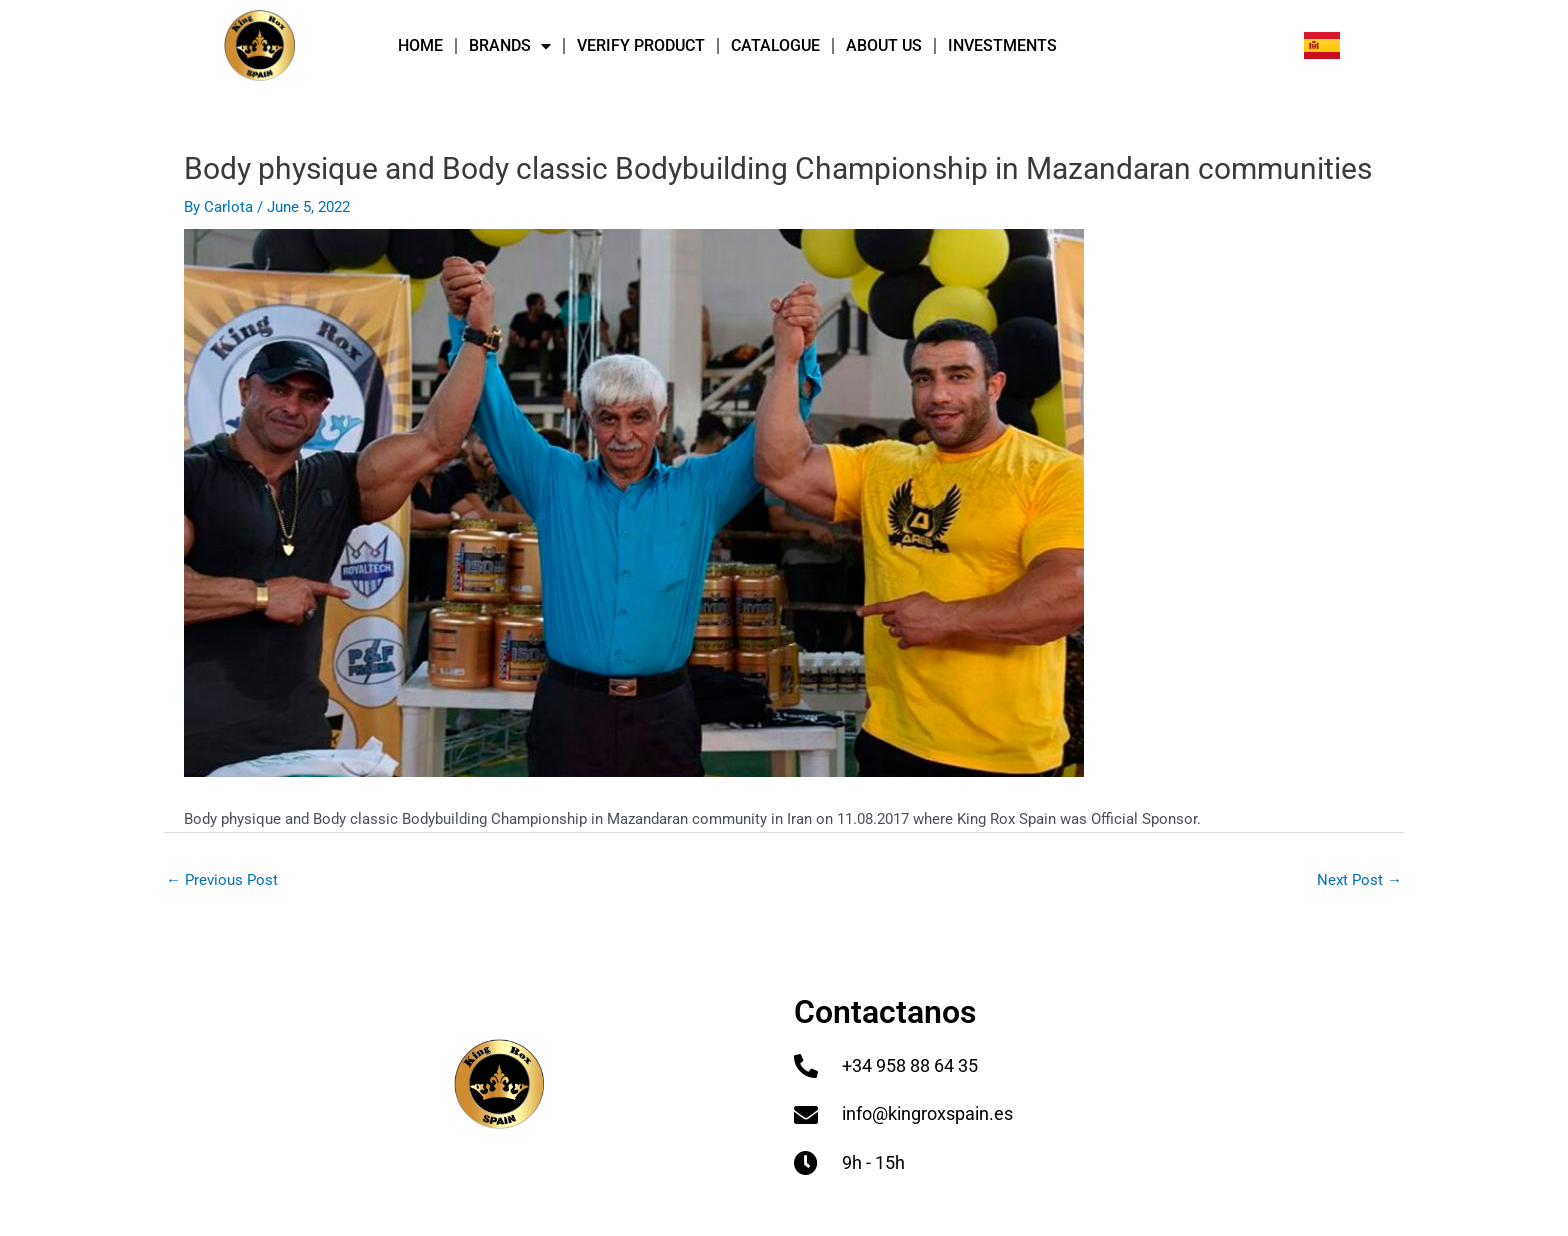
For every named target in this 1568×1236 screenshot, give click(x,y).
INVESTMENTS (1002, 45)
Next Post (1359, 880)
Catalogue (775, 45)
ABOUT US (884, 45)
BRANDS (510, 46)
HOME (420, 45)
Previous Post (222, 880)
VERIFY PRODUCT (641, 45)
